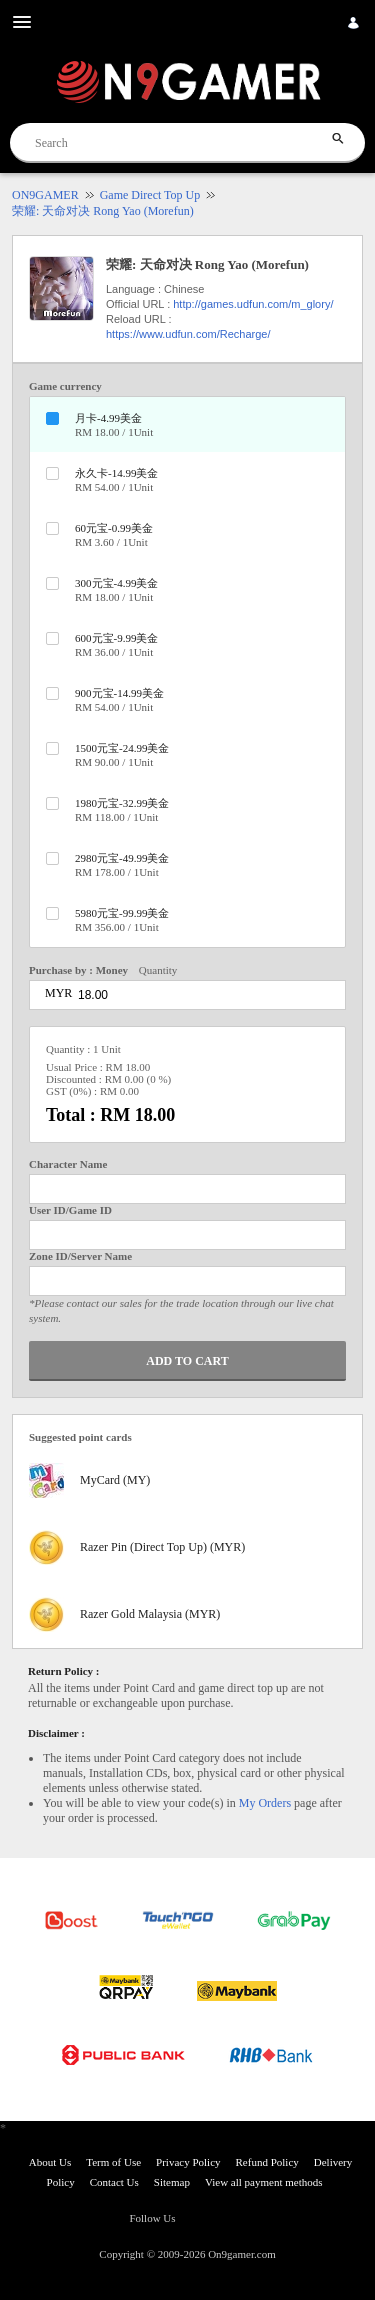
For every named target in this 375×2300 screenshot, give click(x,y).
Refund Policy (267, 2162)
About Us (50, 2162)
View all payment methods (264, 2182)
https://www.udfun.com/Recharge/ (188, 334)
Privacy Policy (188, 2162)
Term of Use (113, 2162)
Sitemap (172, 2182)
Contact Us (114, 2182)
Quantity (158, 970)
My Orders (265, 1803)
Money (112, 970)
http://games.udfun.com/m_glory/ (253, 304)
